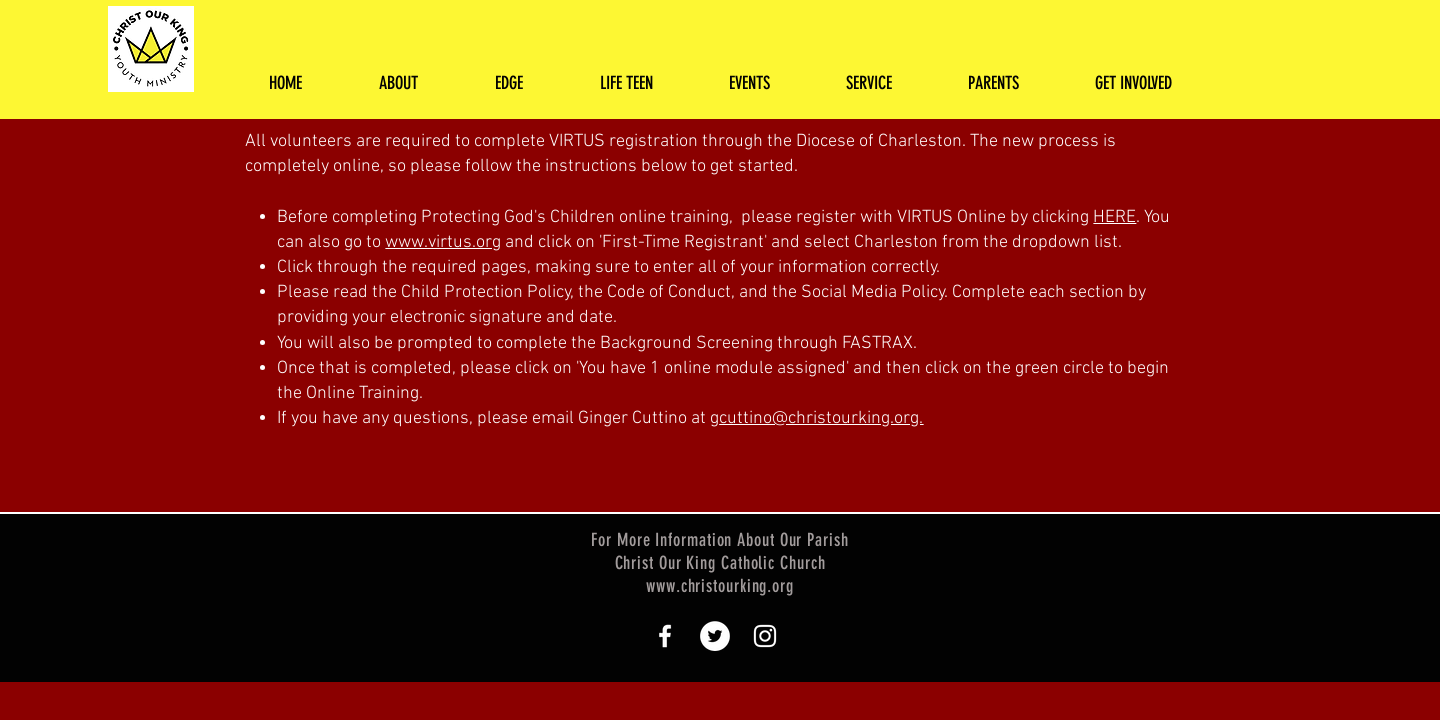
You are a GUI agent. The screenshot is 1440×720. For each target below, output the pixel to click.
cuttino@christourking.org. (821, 418)
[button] (398, 83)
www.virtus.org (443, 242)
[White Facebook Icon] (665, 636)
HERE (1114, 217)
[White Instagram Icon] (765, 636)
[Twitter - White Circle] (715, 636)
